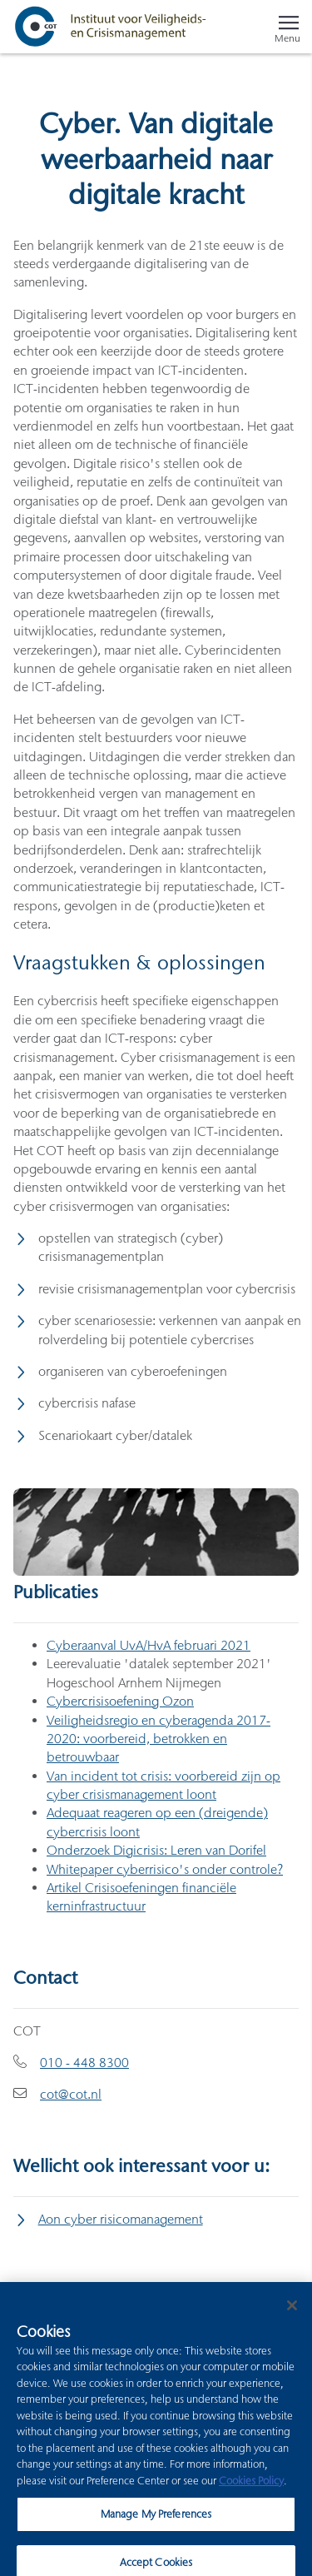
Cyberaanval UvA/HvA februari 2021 (148, 1645)
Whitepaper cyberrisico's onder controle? (165, 1869)
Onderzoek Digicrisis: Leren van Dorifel (156, 1850)
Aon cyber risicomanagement (120, 2219)
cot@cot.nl (71, 2094)
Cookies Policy (251, 2487)
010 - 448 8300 (84, 2062)
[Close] (292, 2312)
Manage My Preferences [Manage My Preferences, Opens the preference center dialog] (156, 2521)
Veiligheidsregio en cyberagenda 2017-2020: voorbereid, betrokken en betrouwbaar (158, 1739)
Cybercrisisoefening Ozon (120, 1701)
